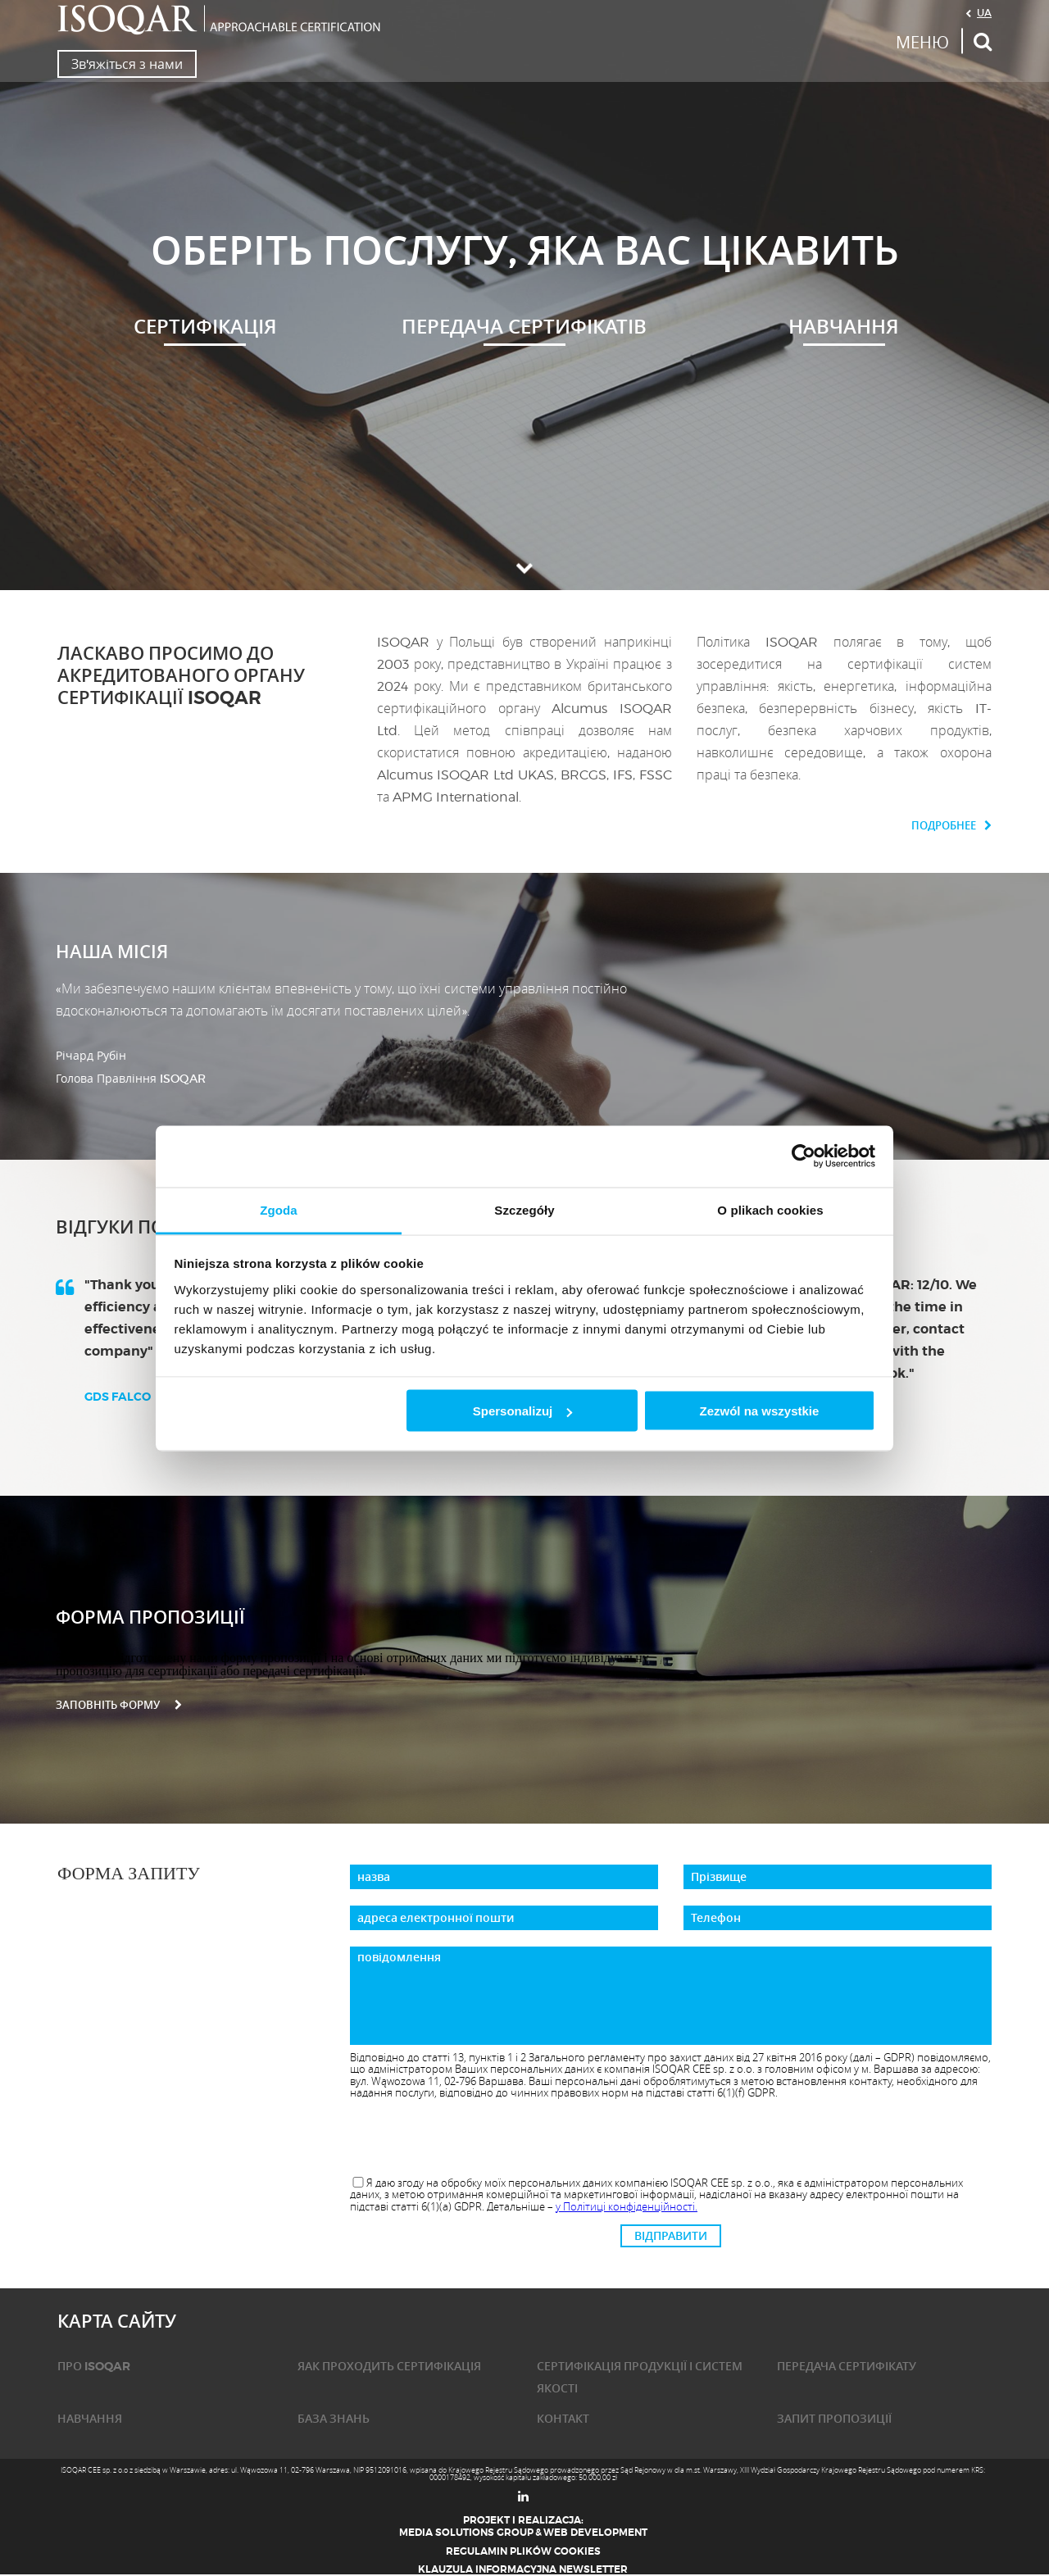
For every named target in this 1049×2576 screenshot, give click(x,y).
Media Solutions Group (466, 2532)
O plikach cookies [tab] (770, 1209)
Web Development (595, 2532)
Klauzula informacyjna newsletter (523, 2569)
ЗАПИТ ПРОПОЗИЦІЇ (834, 2418)
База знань (333, 2418)
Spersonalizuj (523, 1411)
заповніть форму (119, 1705)
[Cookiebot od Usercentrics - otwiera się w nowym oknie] (803, 1156)
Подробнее (951, 825)
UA (984, 12)
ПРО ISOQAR (93, 2366)
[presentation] (671, 2138)
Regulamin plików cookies (523, 2551)
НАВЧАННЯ (89, 2418)
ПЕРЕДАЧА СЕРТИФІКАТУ (846, 2366)
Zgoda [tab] (278, 1209)
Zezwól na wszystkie (759, 1411)
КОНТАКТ (563, 2418)
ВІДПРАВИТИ (670, 2235)
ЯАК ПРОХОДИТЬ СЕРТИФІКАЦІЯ (389, 2366)
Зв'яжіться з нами (127, 64)
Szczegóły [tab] (524, 1209)
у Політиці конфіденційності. (626, 2206)
